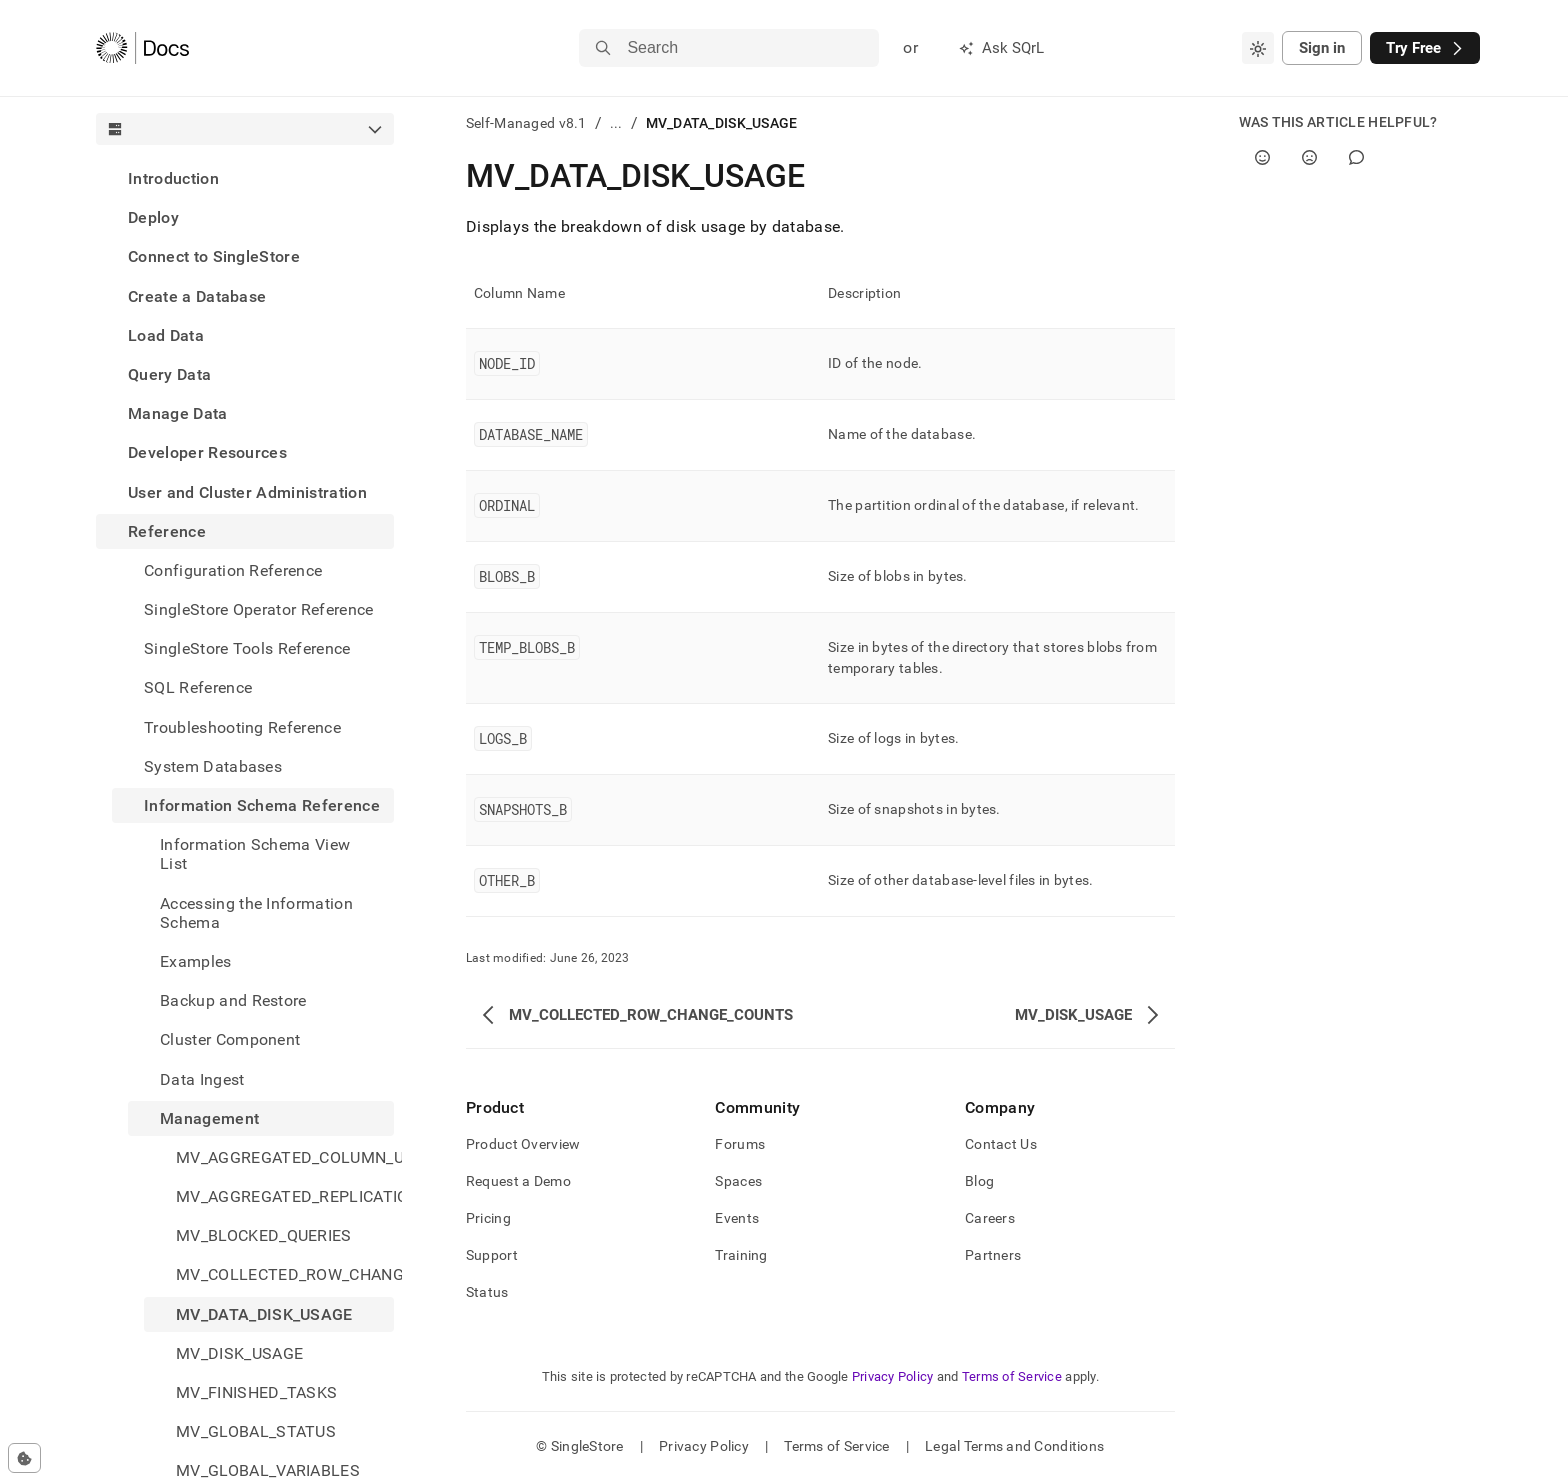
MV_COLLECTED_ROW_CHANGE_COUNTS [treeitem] (285, 1274)
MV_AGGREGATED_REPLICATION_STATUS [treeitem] (285, 1196)
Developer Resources (207, 452)
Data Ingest (202, 1079)
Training (741, 1255)
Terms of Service (1012, 1376)
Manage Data (178, 413)
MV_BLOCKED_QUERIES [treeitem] (264, 1235)
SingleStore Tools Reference (247, 648)
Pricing (488, 1218)
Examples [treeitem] (196, 961)
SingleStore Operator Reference (259, 609)
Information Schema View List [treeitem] (255, 854)
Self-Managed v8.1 (526, 123)
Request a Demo (518, 1181)
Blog (979, 1181)
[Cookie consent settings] (24, 1458)
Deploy (153, 217)
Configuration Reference (233, 570)
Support (492, 1255)
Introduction (173, 178)
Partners (993, 1255)
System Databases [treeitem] (213, 766)
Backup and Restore (233, 1000)
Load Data (166, 335)
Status (487, 1292)
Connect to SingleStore (214, 256)
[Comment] (1356, 157)
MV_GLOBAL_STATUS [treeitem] (256, 1431)
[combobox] (1258, 48)
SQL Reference (198, 687)
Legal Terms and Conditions (1014, 1446)
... (616, 123)
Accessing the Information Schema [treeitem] (256, 913)
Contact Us (1001, 1144)
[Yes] (1262, 157)
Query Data (169, 374)
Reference (167, 531)
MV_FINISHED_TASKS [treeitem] (256, 1392)
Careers (990, 1218)
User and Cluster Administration (247, 492)
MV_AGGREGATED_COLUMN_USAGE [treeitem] (285, 1157)
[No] (1309, 157)
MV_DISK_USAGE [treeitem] (239, 1353)
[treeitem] (245, 178)
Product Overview (523, 1144)
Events (737, 1218)
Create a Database (197, 296)
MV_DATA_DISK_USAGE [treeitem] (264, 1314)
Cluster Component (230, 1039)
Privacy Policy (893, 1376)
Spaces (738, 1181)
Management (209, 1118)
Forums (740, 1144)
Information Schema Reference (262, 805)
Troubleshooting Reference (242, 727)
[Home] (142, 48)
